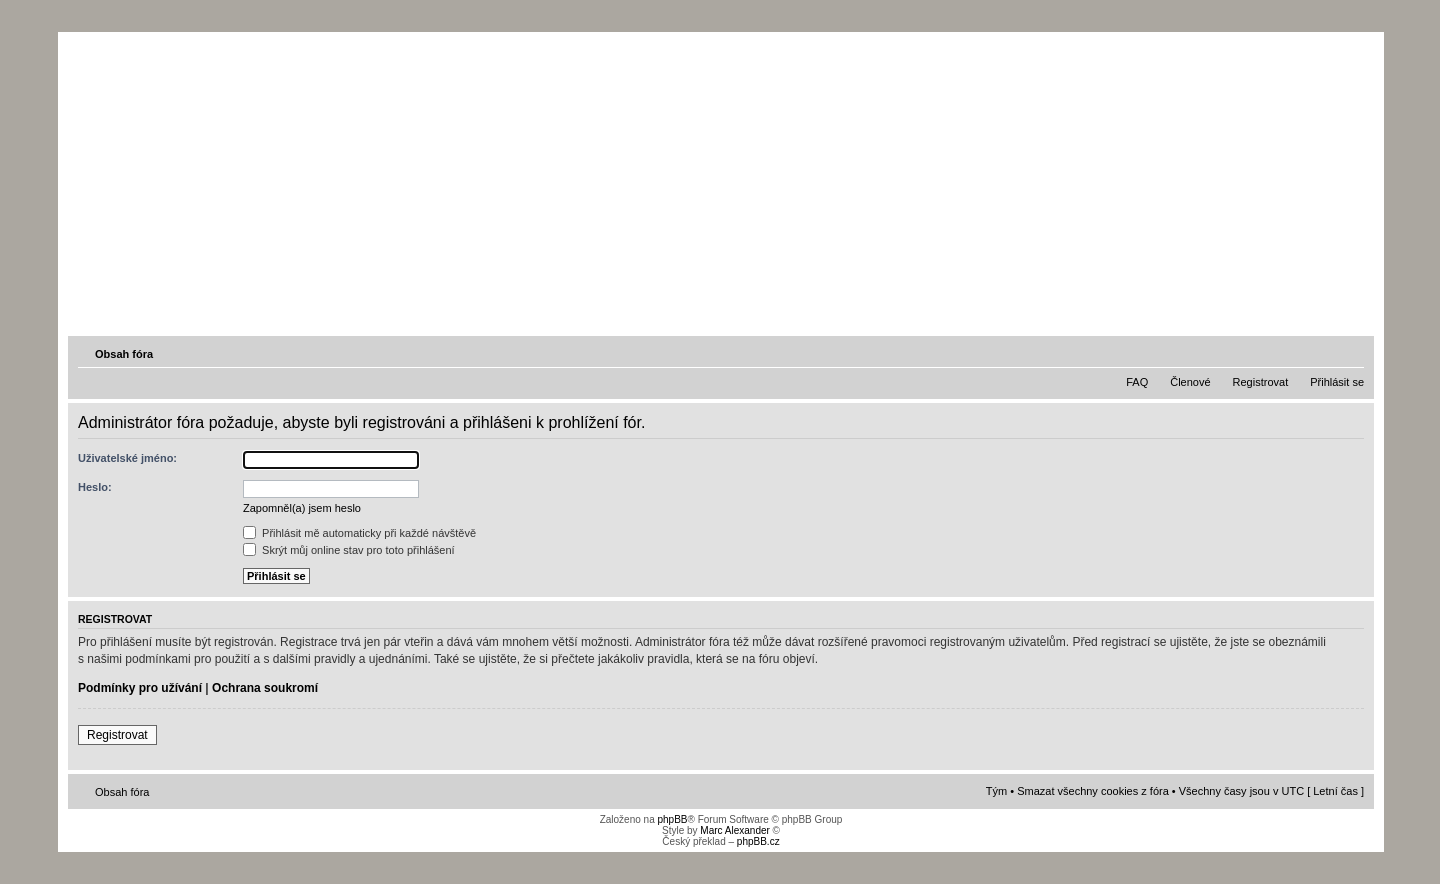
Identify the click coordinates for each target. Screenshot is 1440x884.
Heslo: (95, 487)
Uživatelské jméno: (127, 458)
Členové (1190, 382)
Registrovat (1261, 382)
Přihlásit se (1337, 382)
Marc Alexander (734, 830)
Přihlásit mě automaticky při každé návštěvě (359, 533)
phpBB (672, 819)
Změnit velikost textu (1351, 353)
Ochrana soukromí (265, 688)
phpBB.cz (758, 841)
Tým (996, 791)
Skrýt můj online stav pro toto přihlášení (349, 550)
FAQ (1137, 382)
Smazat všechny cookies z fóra (1093, 791)
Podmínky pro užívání (140, 688)
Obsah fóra (124, 354)
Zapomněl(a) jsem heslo (302, 508)
